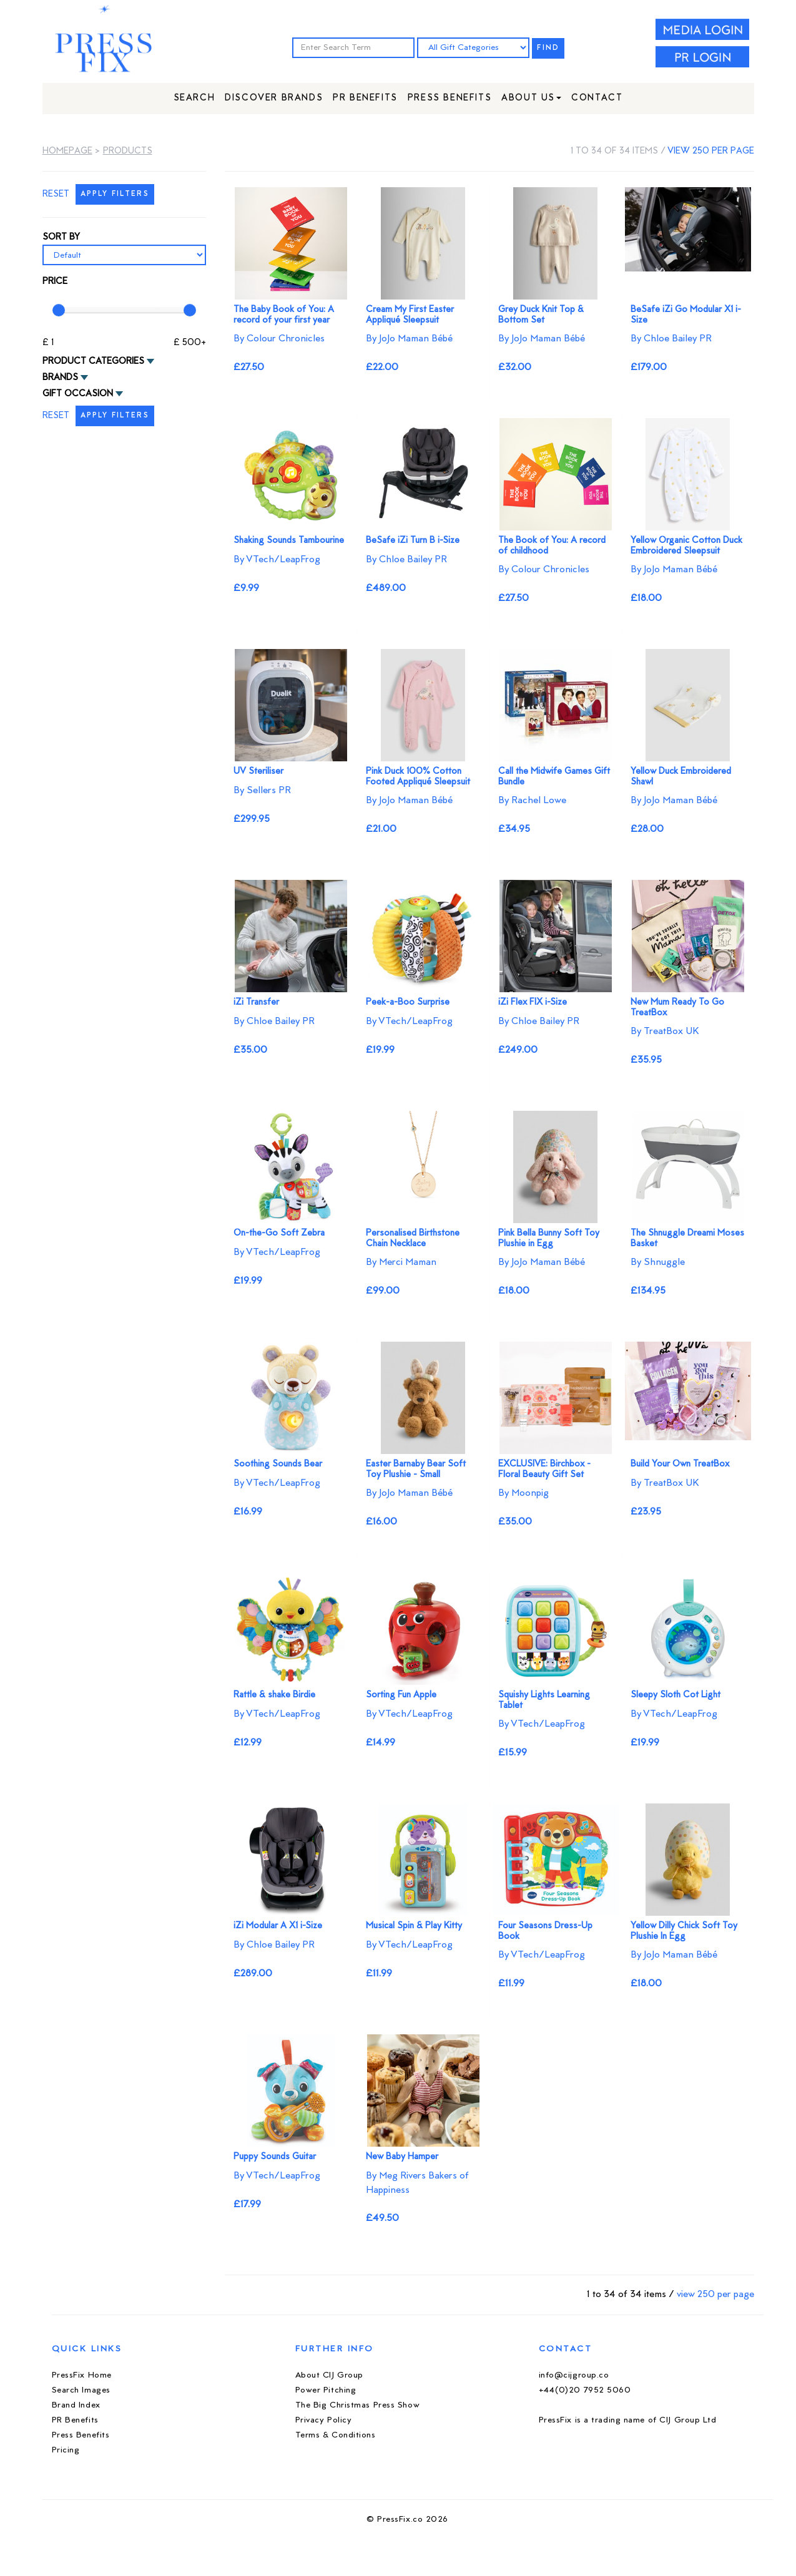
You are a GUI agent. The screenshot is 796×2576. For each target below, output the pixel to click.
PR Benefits (365, 98)
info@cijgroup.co (574, 2375)
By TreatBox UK (665, 1031)
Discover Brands (274, 98)
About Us (531, 98)
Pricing (66, 2450)
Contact (596, 98)
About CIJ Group (329, 2375)
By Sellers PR (262, 790)
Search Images (81, 2390)
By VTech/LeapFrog (276, 560)
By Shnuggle (658, 1262)
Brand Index (76, 2405)
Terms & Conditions (335, 2435)
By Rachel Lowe (532, 800)
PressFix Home (82, 2375)
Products (127, 151)
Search (194, 98)
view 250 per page (710, 151)
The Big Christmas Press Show (357, 2405)
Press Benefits (449, 98)
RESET (55, 194)
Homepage (67, 151)
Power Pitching (325, 2390)
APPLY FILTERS (115, 194)
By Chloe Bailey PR (671, 339)
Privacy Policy (323, 2420)
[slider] (58, 310)
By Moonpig (523, 1493)
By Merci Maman (401, 1262)
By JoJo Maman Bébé (409, 339)
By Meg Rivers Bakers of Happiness (417, 2183)
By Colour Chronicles (279, 339)
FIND (548, 48)
